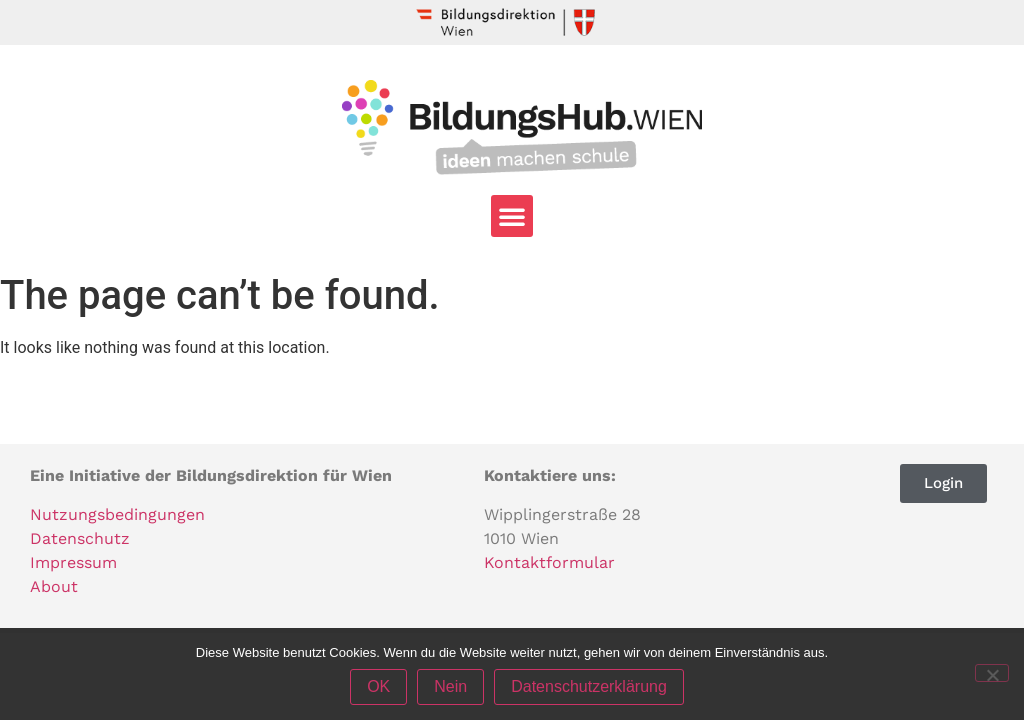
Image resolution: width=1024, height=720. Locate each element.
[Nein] (992, 673)
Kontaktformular (549, 562)
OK (378, 686)
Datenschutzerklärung (589, 686)
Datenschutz (80, 538)
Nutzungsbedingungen (117, 514)
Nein (450, 686)
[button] (512, 216)
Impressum (73, 562)
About (54, 586)
